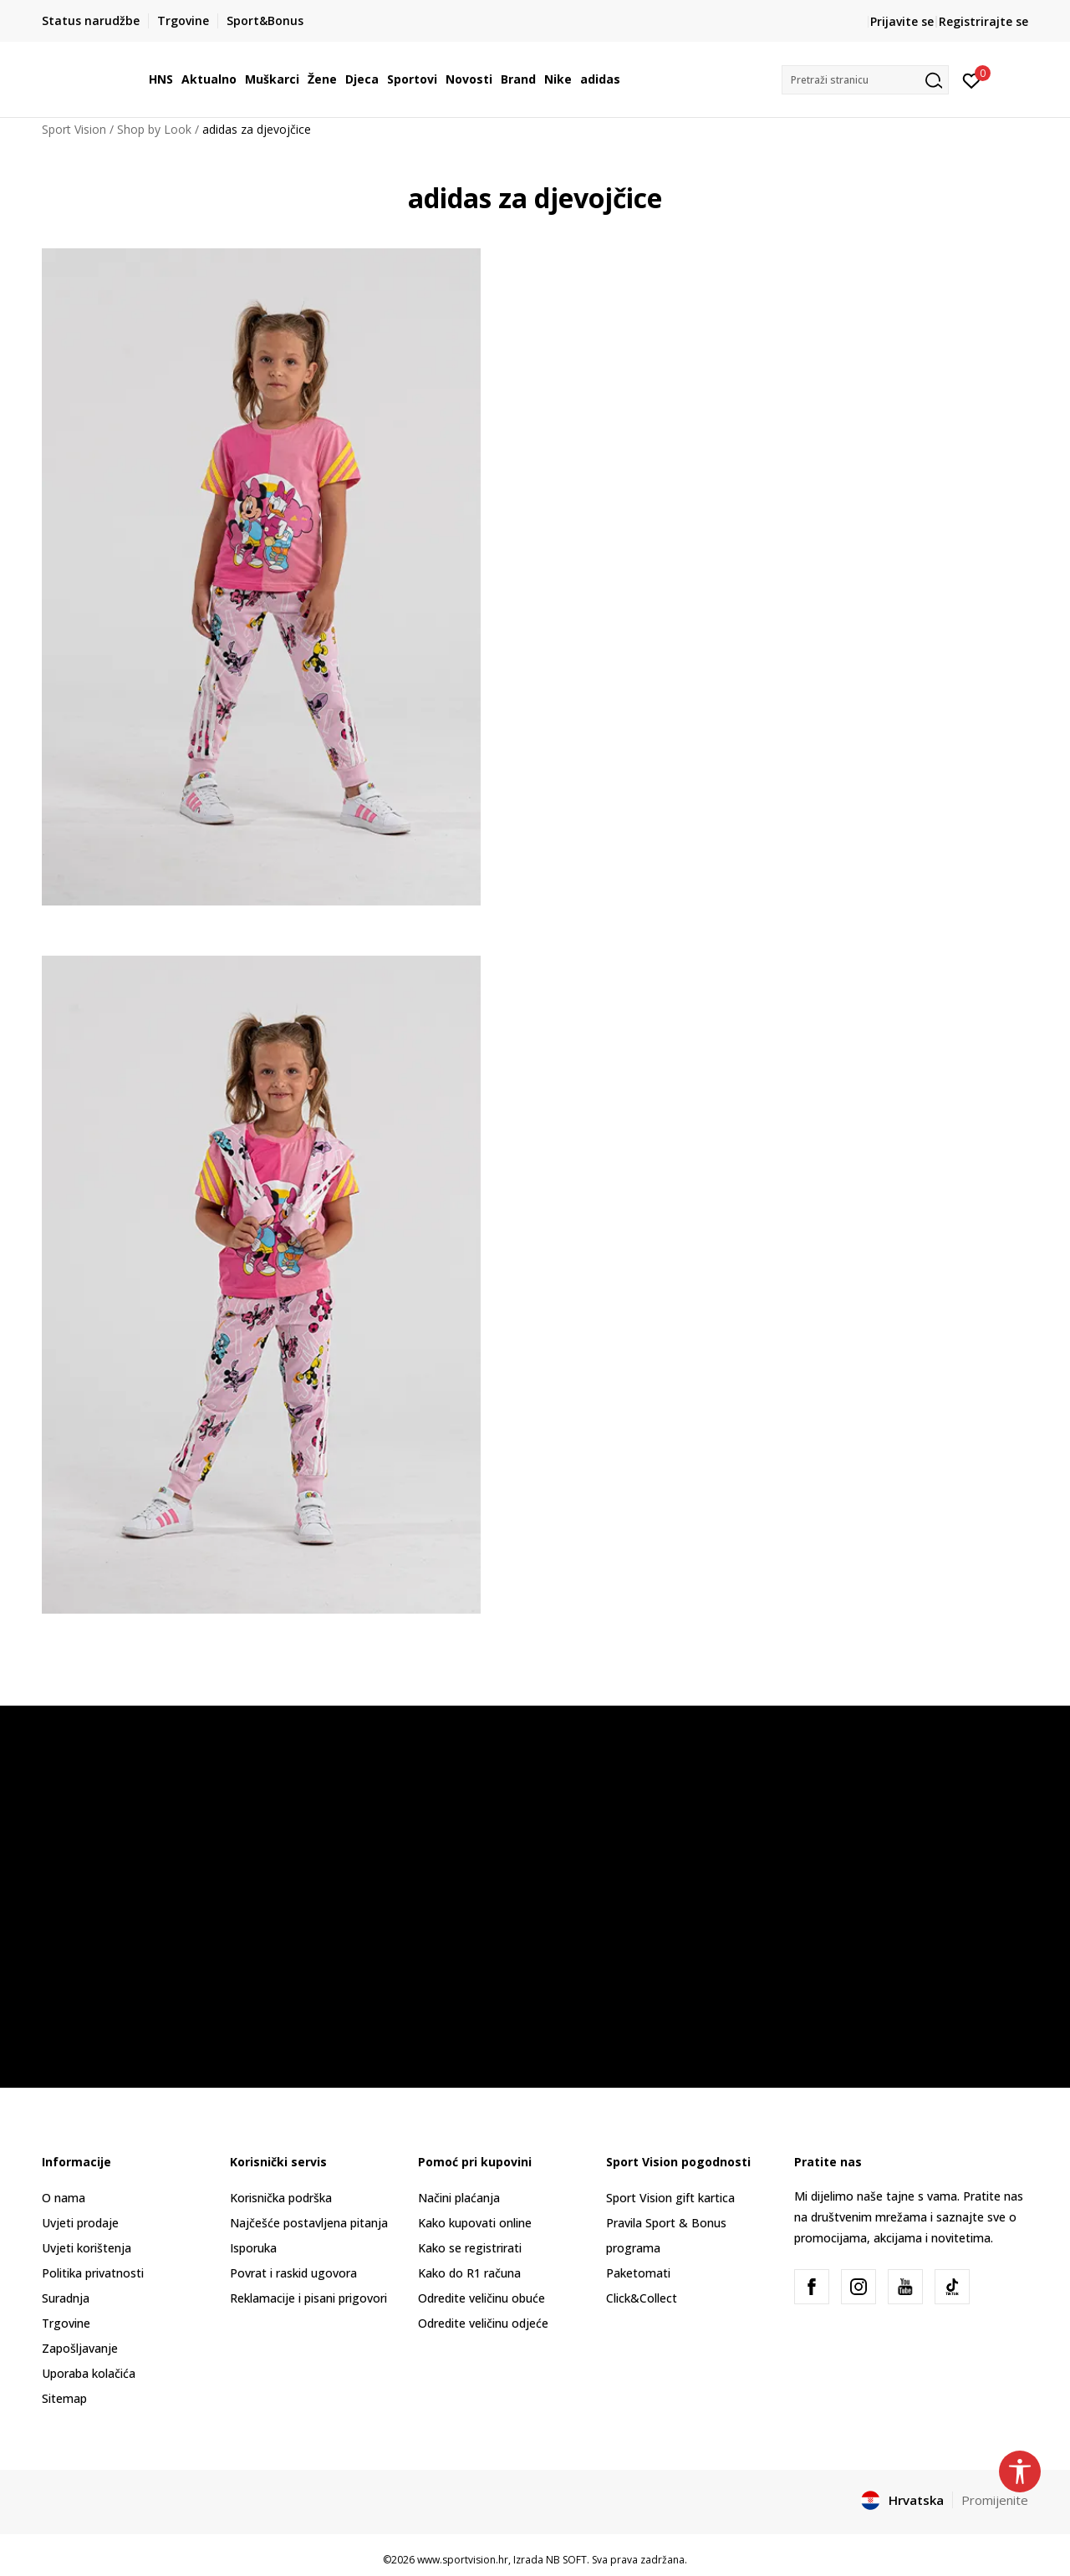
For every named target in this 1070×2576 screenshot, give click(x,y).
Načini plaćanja (459, 2198)
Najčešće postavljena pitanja (309, 2223)
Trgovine (66, 2323)
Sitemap (64, 2398)
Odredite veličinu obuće (481, 2298)
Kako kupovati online (475, 2223)
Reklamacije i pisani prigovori (308, 2298)
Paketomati (638, 2273)
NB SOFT (566, 2560)
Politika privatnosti (93, 2273)
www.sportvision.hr (462, 2560)
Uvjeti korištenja (86, 2248)
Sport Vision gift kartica (670, 2198)
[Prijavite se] (971, 79)
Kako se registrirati (470, 2248)
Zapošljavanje (80, 2348)
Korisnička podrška (281, 2198)
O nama (63, 2198)
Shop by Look (154, 129)
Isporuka (253, 2248)
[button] (865, 79)
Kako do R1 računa (469, 2273)
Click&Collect (641, 2298)
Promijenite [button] (994, 2500)
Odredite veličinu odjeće (483, 2323)
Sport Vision (74, 129)
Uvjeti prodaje (80, 2223)
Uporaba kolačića (88, 2373)
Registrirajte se (983, 21)
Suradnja (65, 2298)
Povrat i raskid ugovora (293, 2273)
